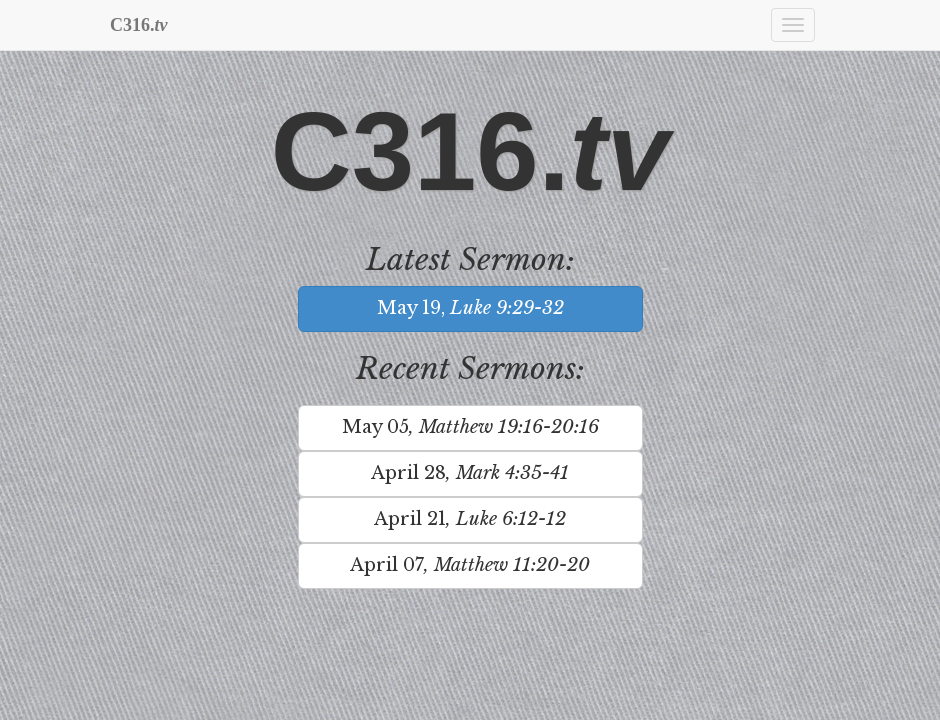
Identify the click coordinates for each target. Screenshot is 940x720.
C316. (139, 25)
